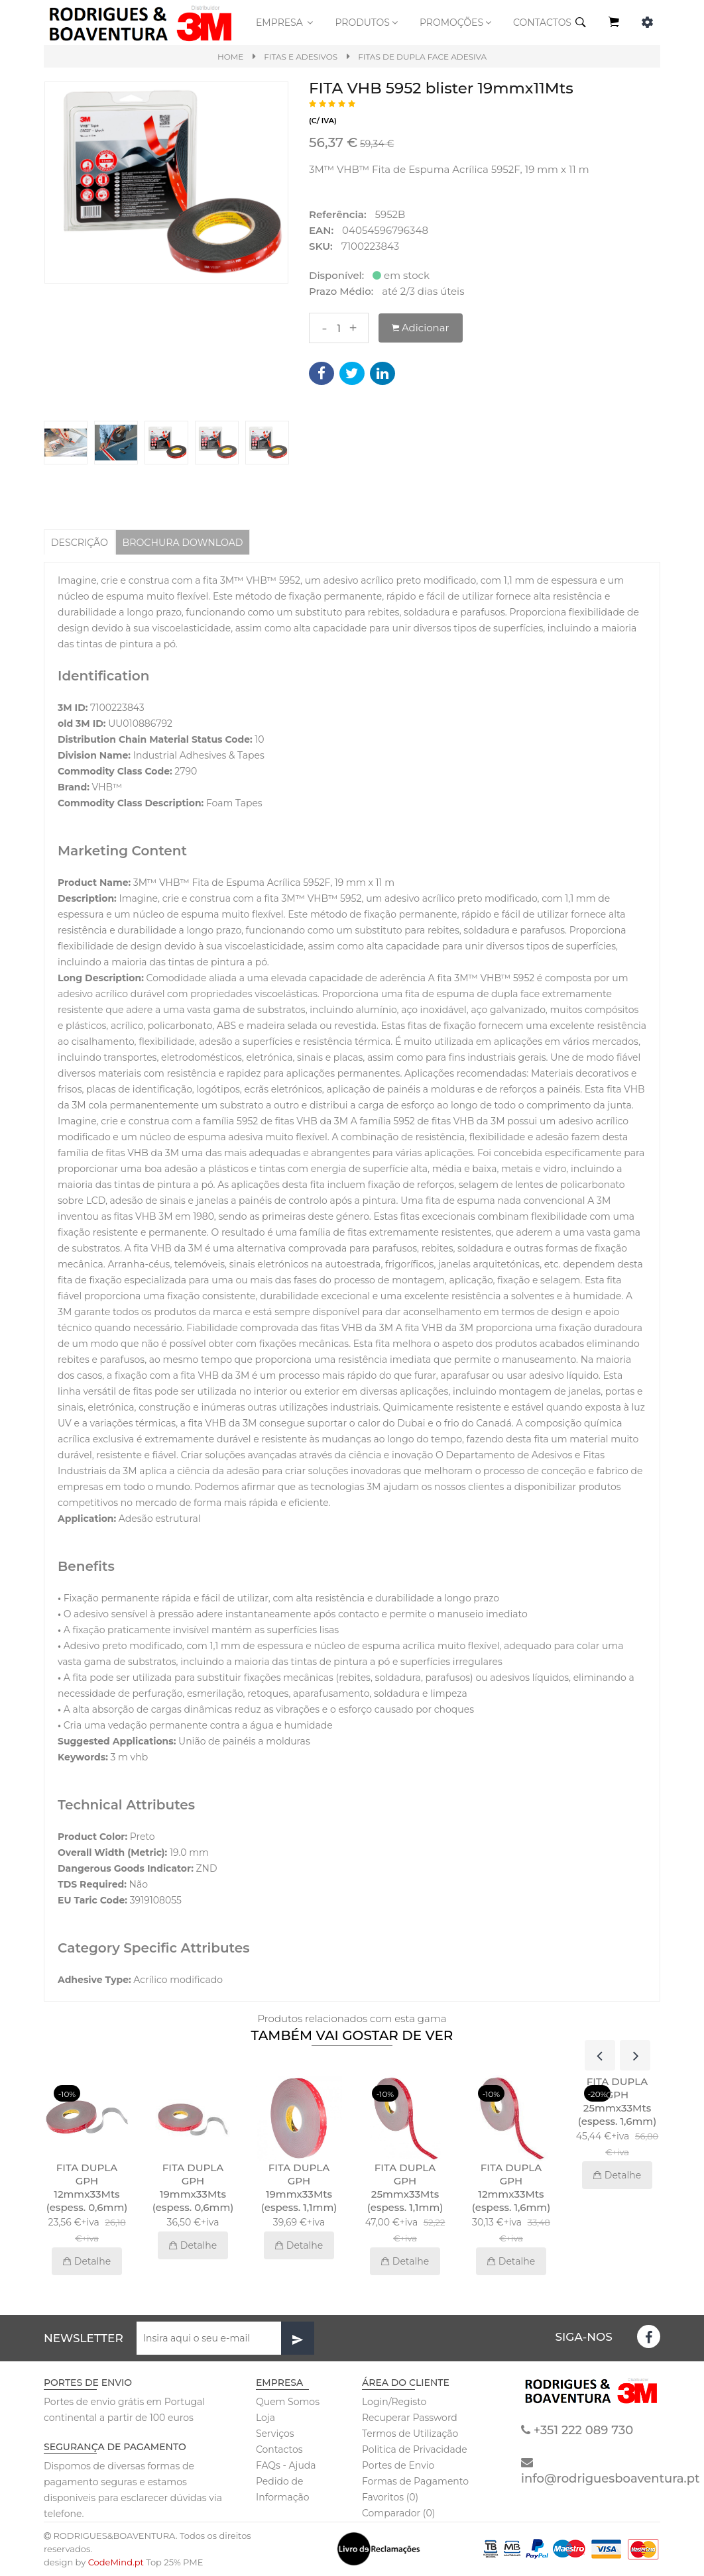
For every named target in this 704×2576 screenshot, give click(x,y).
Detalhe (87, 2262)
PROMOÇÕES (456, 22)
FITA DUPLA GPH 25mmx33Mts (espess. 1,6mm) (617, 2102)
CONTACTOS (542, 22)
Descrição (81, 542)
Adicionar (420, 327)
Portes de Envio (398, 2466)
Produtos (367, 22)
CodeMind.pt (116, 2562)
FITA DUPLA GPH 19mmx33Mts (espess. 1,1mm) (299, 2188)
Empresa (285, 22)
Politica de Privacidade (414, 2450)
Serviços (275, 2434)
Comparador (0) (398, 2514)
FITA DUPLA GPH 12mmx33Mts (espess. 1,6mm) (511, 2188)
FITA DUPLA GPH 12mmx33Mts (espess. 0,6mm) (87, 2188)
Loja (265, 2418)
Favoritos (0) (390, 2498)
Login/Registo (394, 2402)
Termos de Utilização (410, 2434)
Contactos (279, 2450)
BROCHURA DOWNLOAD (189, 542)
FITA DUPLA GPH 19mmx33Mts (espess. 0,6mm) (193, 2188)
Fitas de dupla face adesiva (422, 57)
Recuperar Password (409, 2418)
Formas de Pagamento (415, 2482)
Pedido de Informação (283, 2490)
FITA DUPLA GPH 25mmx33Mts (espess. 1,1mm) (405, 2188)
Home (230, 57)
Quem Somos (288, 2402)
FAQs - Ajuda (286, 2466)
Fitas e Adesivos (300, 57)
